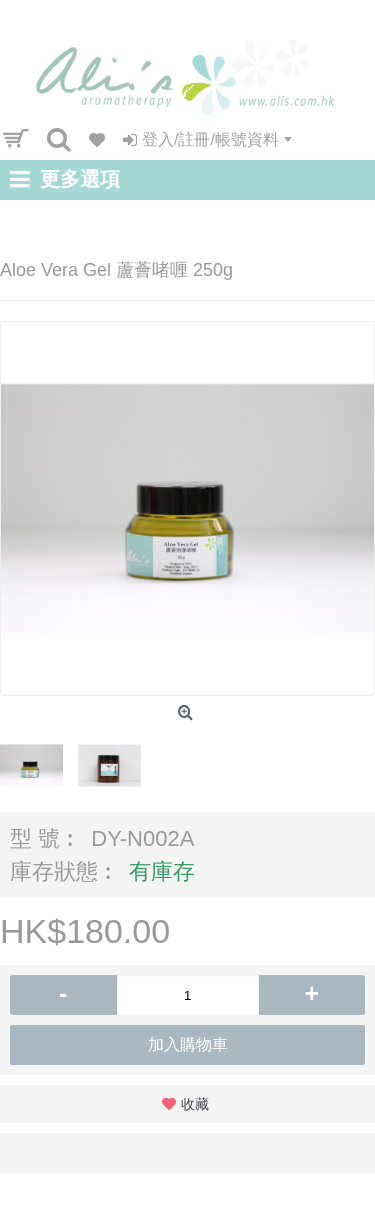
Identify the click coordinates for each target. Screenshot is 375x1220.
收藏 (195, 1104)
